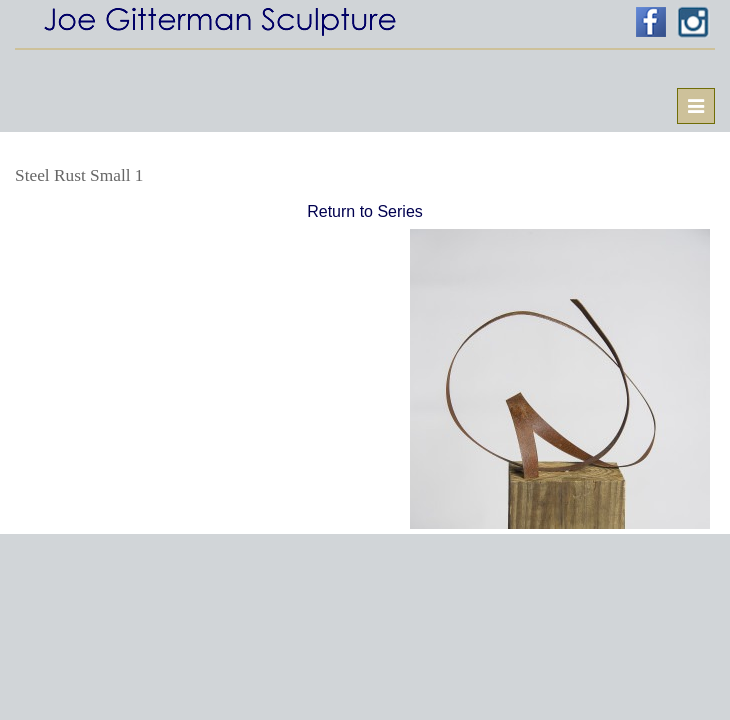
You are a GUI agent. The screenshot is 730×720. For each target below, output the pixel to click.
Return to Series (365, 211)
